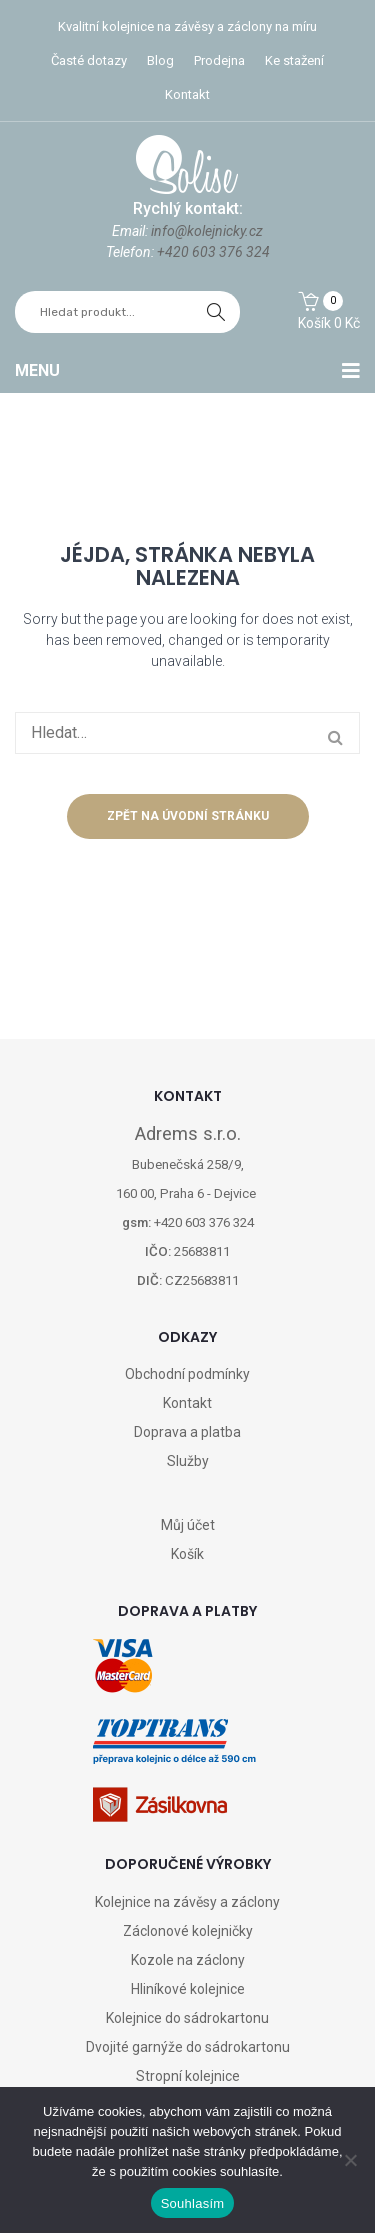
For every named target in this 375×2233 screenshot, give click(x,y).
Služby (188, 1461)
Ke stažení (294, 60)
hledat (216, 312)
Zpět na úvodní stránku (188, 816)
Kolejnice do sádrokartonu (187, 2018)
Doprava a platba (187, 1432)
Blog (160, 60)
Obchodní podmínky (187, 1374)
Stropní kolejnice (188, 2076)
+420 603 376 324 (213, 252)
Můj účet (188, 1525)
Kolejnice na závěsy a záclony (187, 1902)
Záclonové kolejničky (188, 1931)
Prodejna (219, 60)
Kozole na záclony (188, 1960)
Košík (187, 1554)
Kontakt (187, 94)
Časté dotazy (89, 60)
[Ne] (350, 2160)
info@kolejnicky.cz (207, 231)
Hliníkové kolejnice (188, 1989)
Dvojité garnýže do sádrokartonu (188, 2047)
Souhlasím (193, 2203)
